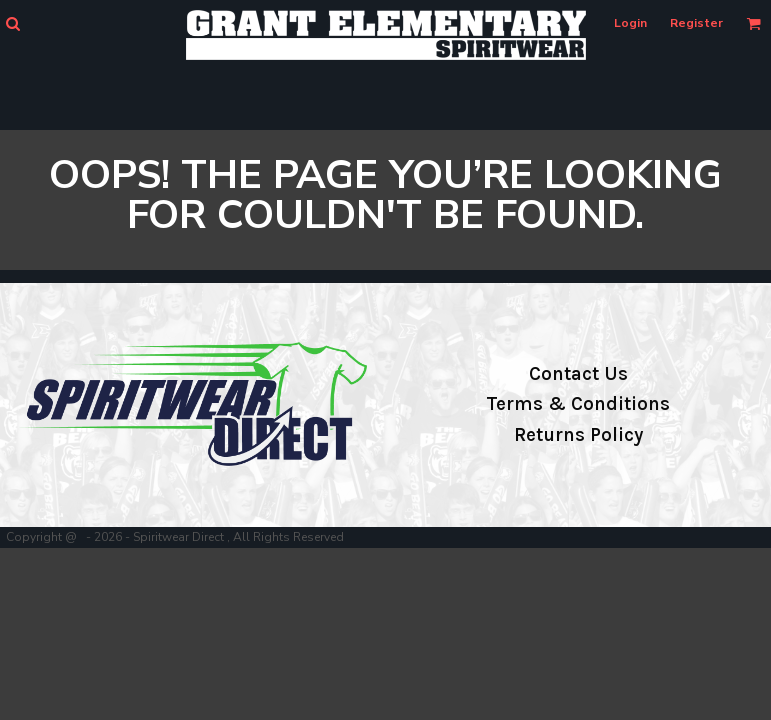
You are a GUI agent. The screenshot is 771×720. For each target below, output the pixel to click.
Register (696, 23)
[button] (12, 23)
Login (630, 23)
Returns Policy (578, 435)
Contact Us (578, 374)
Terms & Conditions (578, 404)
